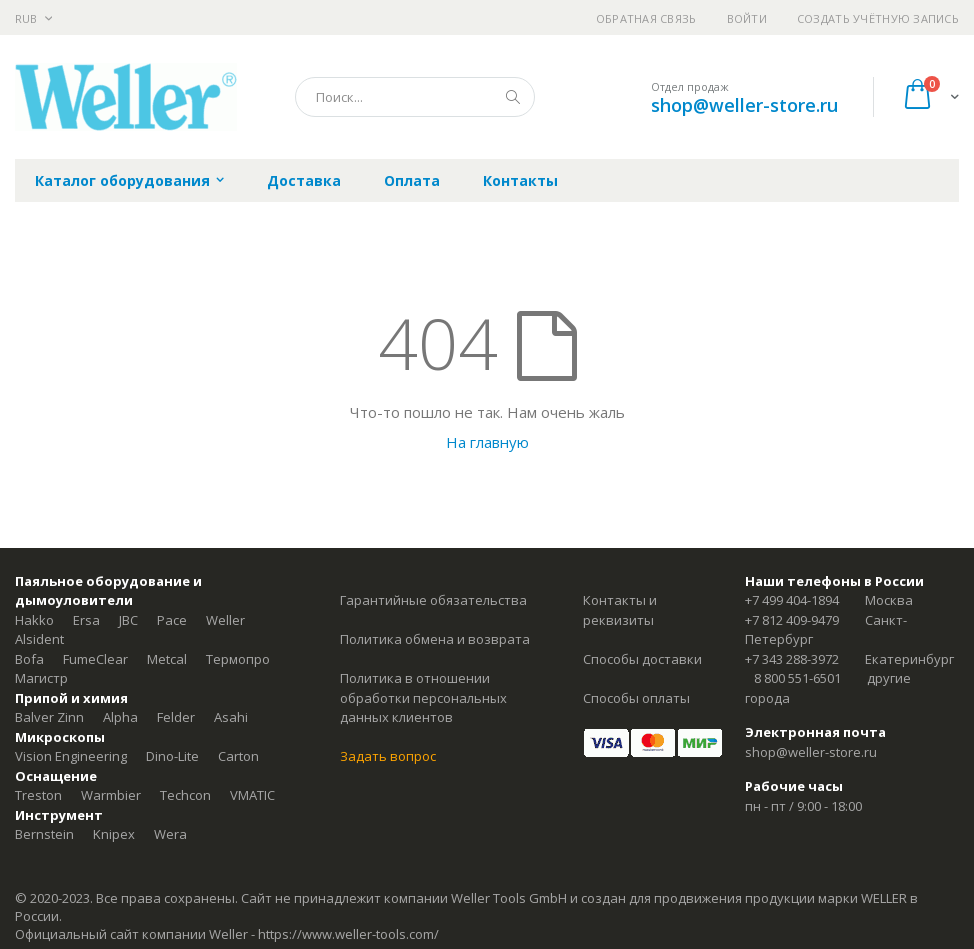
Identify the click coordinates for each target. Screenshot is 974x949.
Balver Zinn (49, 717)
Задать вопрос (388, 756)
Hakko (34, 620)
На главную (487, 442)
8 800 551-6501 (797, 678)
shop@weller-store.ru (744, 105)
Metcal (167, 659)
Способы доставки (642, 659)
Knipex (114, 834)
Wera (170, 834)
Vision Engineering (71, 756)
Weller (225, 620)
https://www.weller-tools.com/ (348, 934)
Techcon (185, 795)
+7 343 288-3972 (792, 659)
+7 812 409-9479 (792, 620)
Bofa (29, 659)
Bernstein (44, 834)
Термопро (238, 659)
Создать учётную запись (878, 18)
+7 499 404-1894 (792, 600)
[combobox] (415, 97)
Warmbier (111, 795)
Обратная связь (646, 18)
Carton (238, 756)
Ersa (86, 620)
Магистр (41, 678)
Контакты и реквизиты (620, 610)
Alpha (120, 717)
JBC (128, 620)
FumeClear (95, 659)
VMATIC (252, 795)
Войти (747, 18)
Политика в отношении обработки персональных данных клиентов (423, 697)
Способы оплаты (636, 698)
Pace (172, 620)
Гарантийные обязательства (433, 600)
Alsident (39, 639)
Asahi (231, 717)
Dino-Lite (172, 756)
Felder (176, 717)
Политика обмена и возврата (435, 639)
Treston (38, 795)
